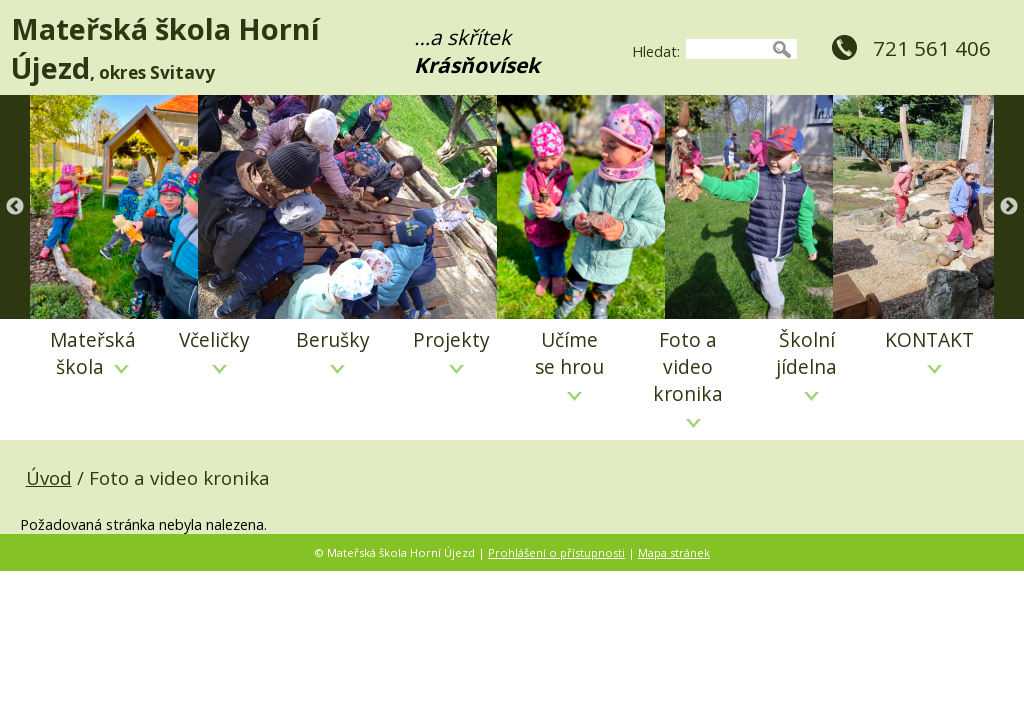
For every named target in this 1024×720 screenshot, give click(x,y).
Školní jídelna (806, 363)
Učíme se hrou (569, 363)
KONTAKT (929, 350)
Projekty (451, 350)
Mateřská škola (93, 353)
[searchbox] (726, 49)
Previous (15, 207)
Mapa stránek (674, 552)
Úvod (49, 477)
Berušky (333, 350)
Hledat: (656, 51)
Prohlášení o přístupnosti (556, 552)
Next (1009, 207)
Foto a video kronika (688, 377)
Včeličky (214, 350)
